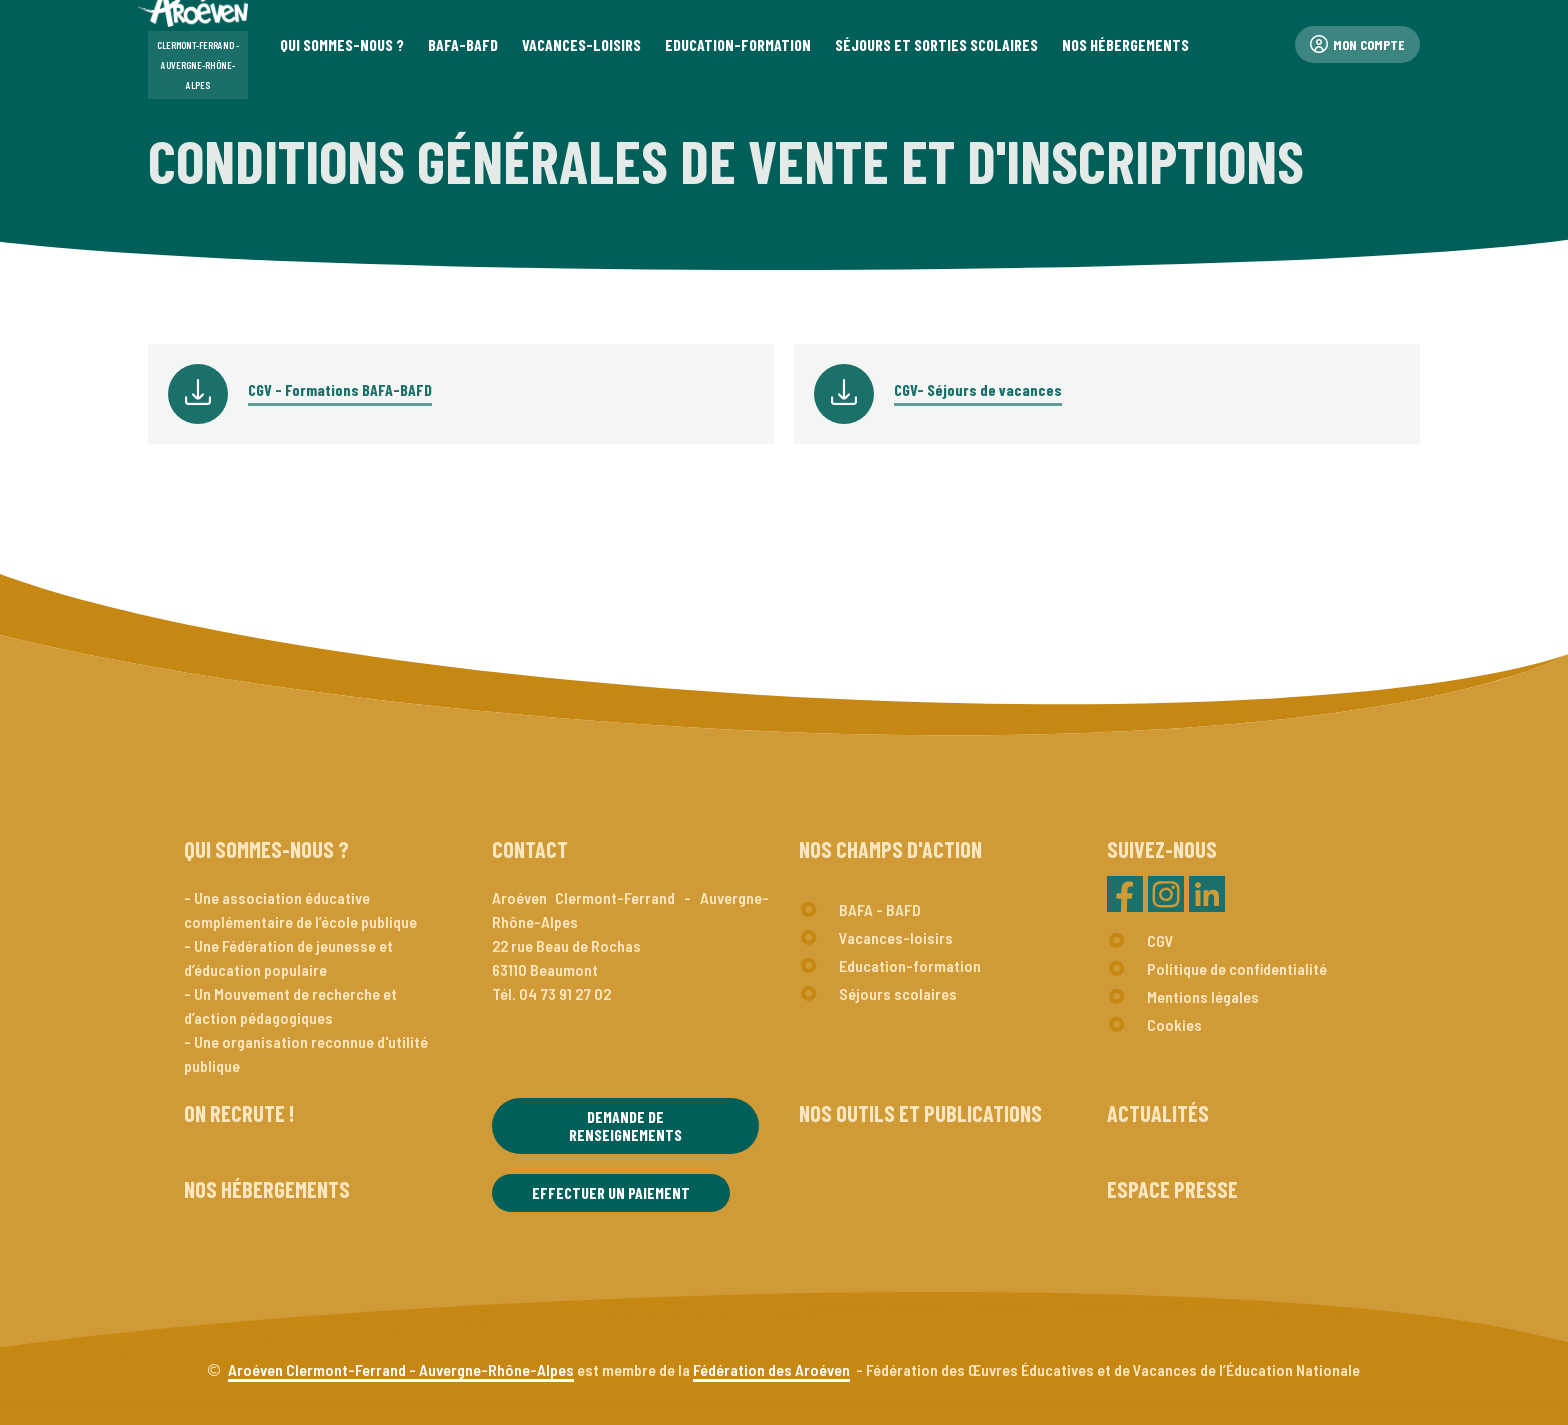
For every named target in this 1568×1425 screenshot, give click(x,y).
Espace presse (1172, 1189)
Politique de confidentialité (1237, 968)
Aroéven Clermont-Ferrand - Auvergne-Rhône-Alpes (401, 1369)
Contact (530, 849)
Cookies (1174, 1024)
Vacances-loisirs (896, 937)
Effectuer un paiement (611, 1192)
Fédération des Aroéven (771, 1369)
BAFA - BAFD (880, 909)
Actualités (1158, 1113)
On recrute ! (239, 1113)
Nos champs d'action (890, 849)
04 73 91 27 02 (565, 993)
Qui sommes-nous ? (266, 849)
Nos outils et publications (920, 1113)
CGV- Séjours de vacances (978, 389)
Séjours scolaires (898, 993)
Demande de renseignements (625, 1125)
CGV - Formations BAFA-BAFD (340, 389)
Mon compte (1357, 44)
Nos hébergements (267, 1189)
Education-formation (910, 965)
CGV (1160, 940)
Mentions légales (1203, 996)
